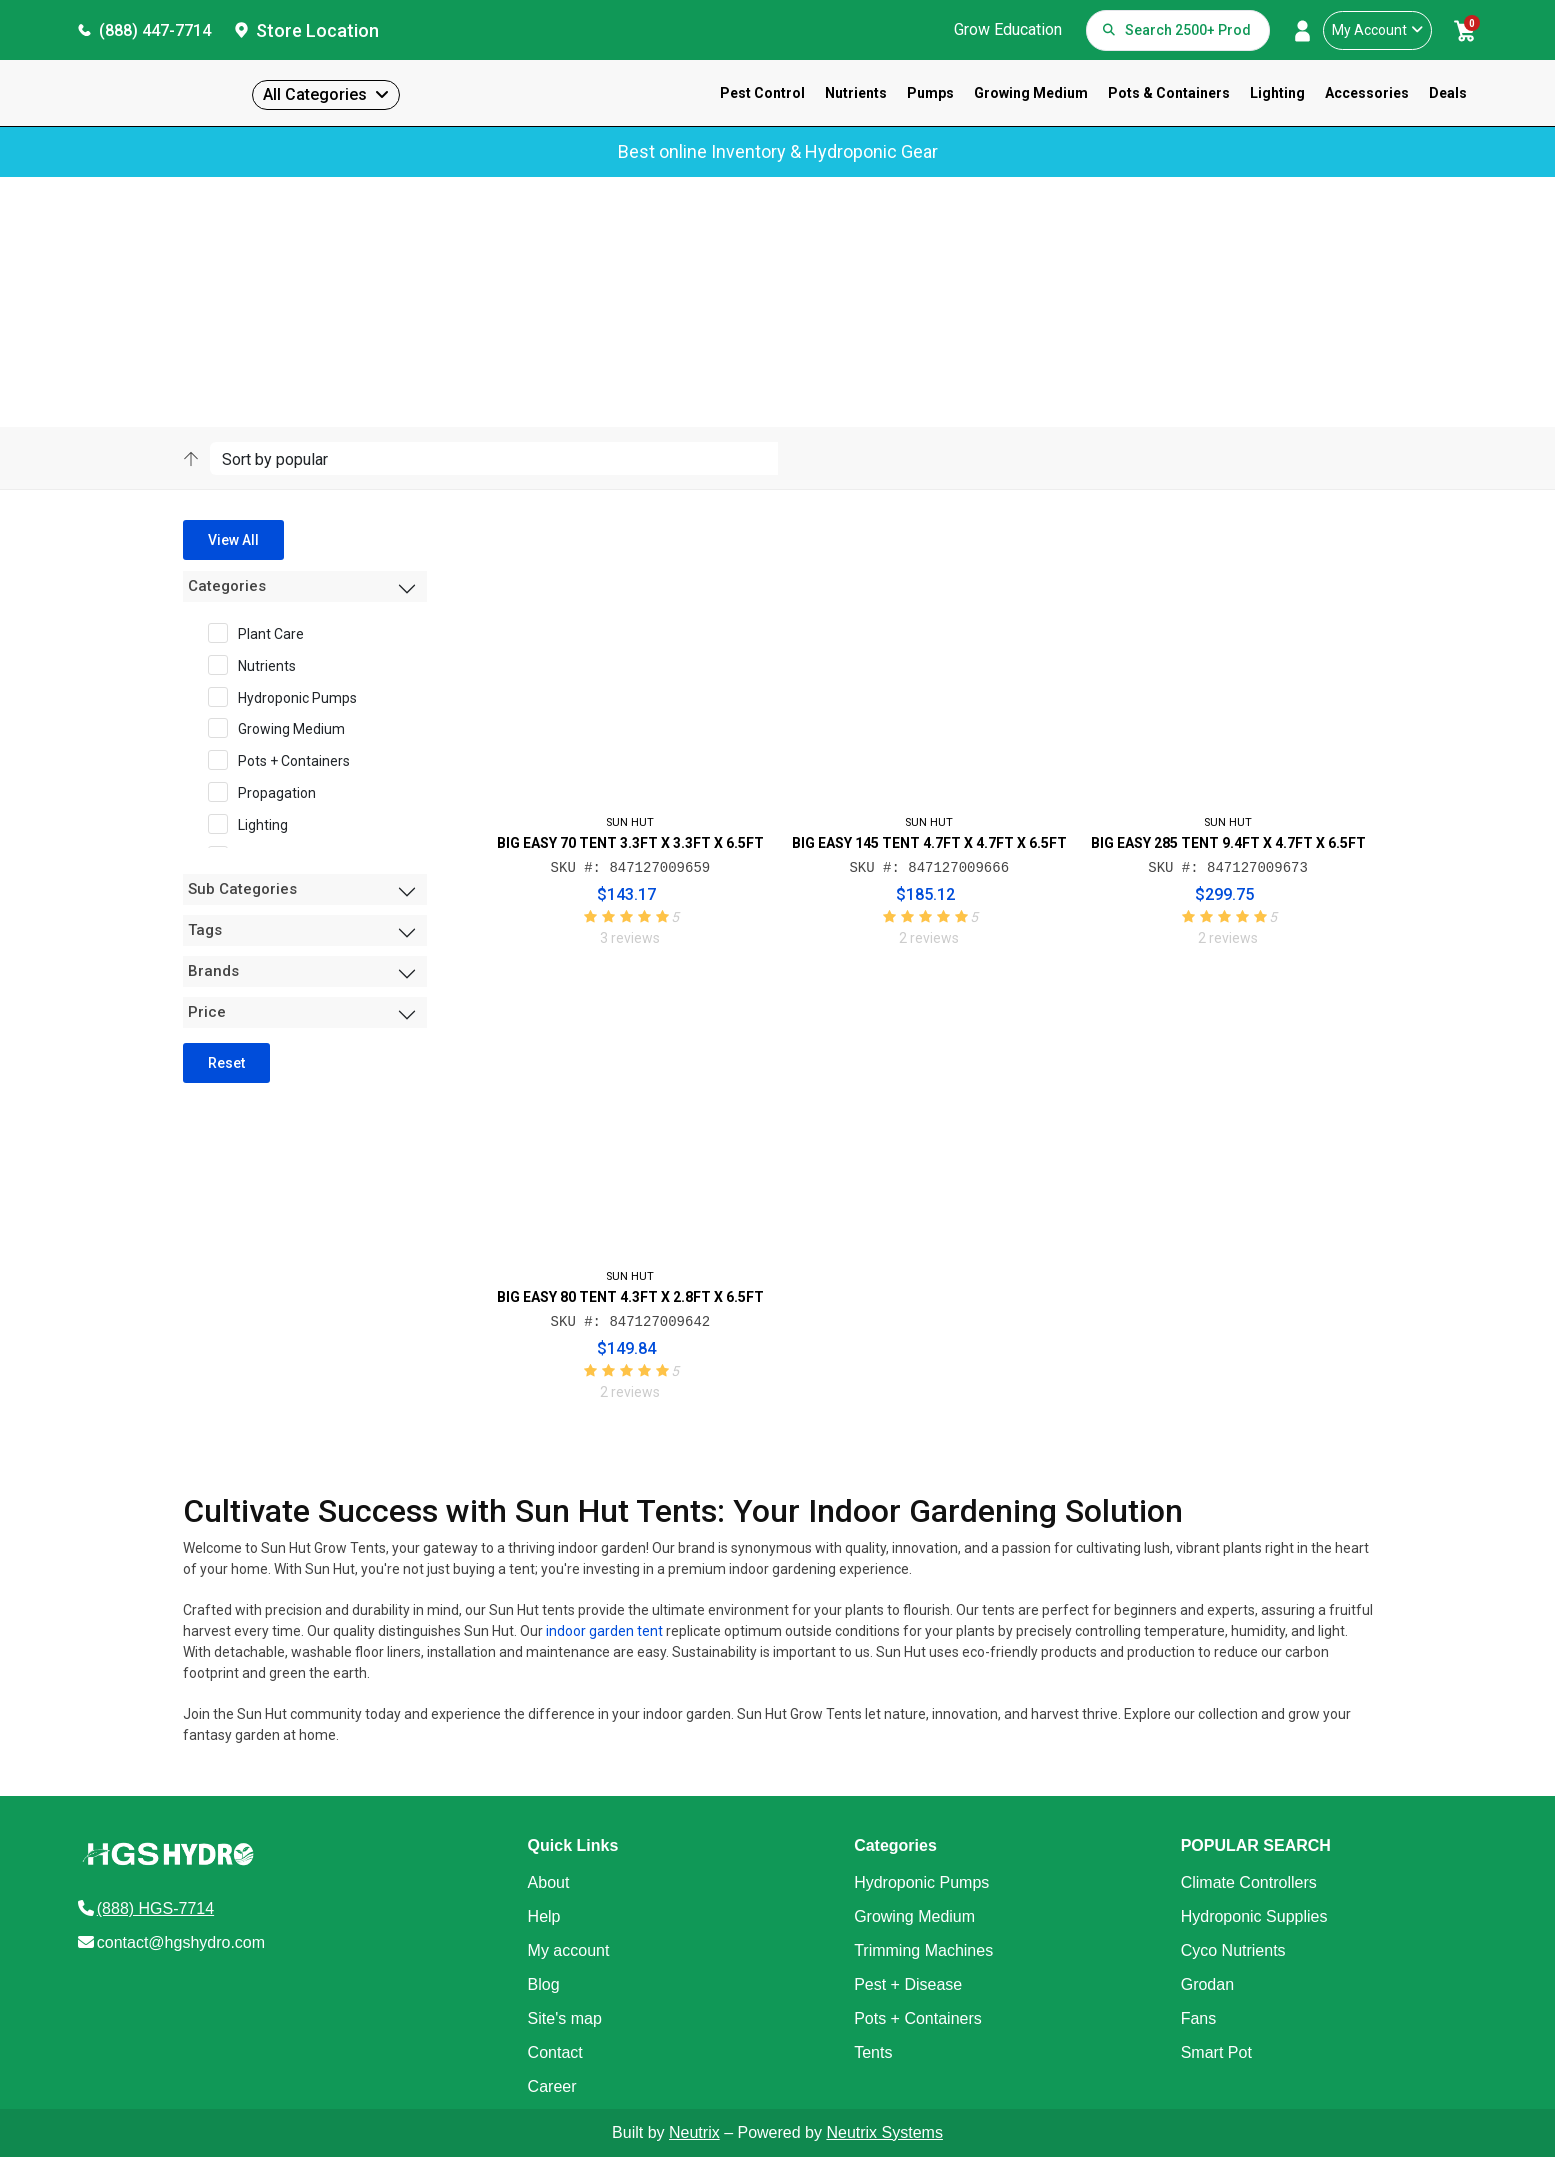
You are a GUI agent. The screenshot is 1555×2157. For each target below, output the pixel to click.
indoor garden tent (604, 1631)
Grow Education (1008, 29)
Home (199, 274)
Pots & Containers (1169, 93)
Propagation (268, 792)
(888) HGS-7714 (155, 1908)
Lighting (1277, 93)
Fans (1199, 2018)
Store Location (317, 30)
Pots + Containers (285, 760)
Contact (555, 2052)
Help (544, 1916)
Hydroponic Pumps (289, 697)
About (549, 1882)
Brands (213, 971)
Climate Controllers (1249, 1882)
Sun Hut (253, 274)
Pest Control (762, 93)
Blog (544, 1984)
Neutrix (694, 2132)
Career (552, 2086)
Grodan (1207, 1984)
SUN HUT (630, 822)
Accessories (1367, 93)
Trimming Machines (923, 1950)
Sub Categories (242, 889)
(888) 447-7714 (155, 30)
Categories (227, 586)
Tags (205, 930)
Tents (873, 2052)
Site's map (565, 2018)
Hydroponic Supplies (1254, 1916)
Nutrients (856, 93)
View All (233, 540)
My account (569, 1950)
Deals (1448, 93)
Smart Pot (1216, 2052)
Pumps (930, 93)
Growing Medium (1031, 93)
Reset (226, 1063)
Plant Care (262, 633)
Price (207, 1012)
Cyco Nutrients (1233, 1950)
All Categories (315, 94)
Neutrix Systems (884, 2132)
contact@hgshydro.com (181, 1942)
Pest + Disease (908, 1984)
